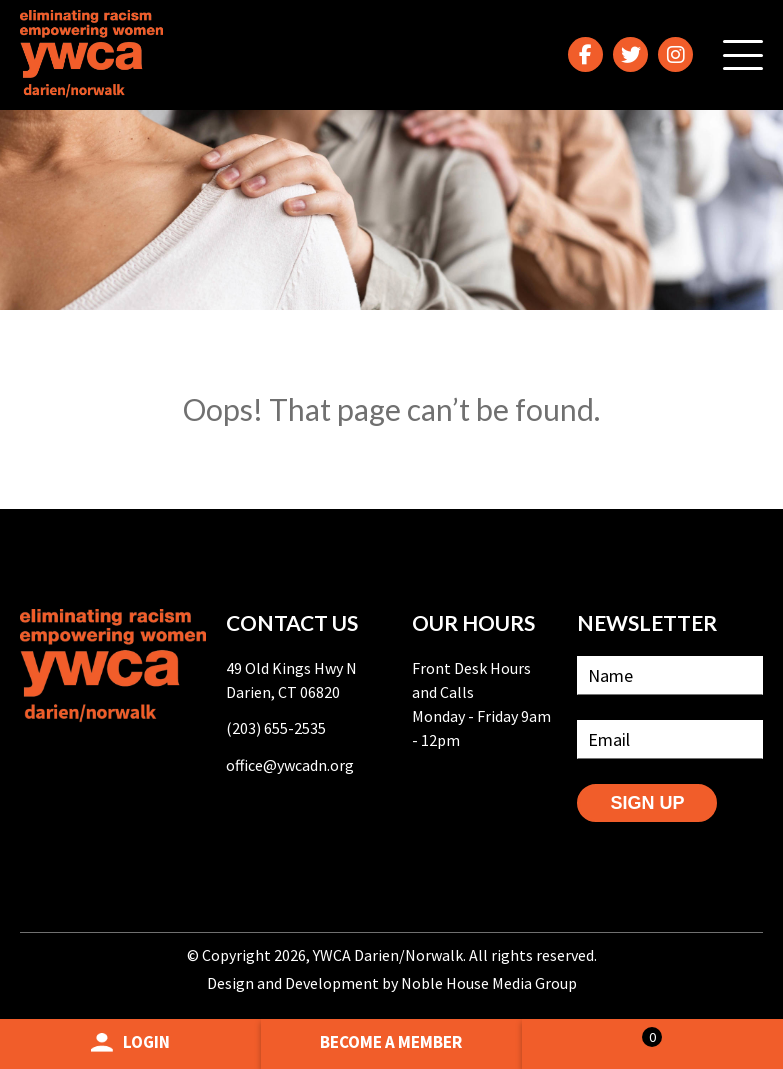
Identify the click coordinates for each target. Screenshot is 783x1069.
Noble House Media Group (489, 983)
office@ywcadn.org (290, 765)
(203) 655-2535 (276, 728)
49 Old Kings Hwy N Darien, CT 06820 (291, 680)
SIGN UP (647, 803)
